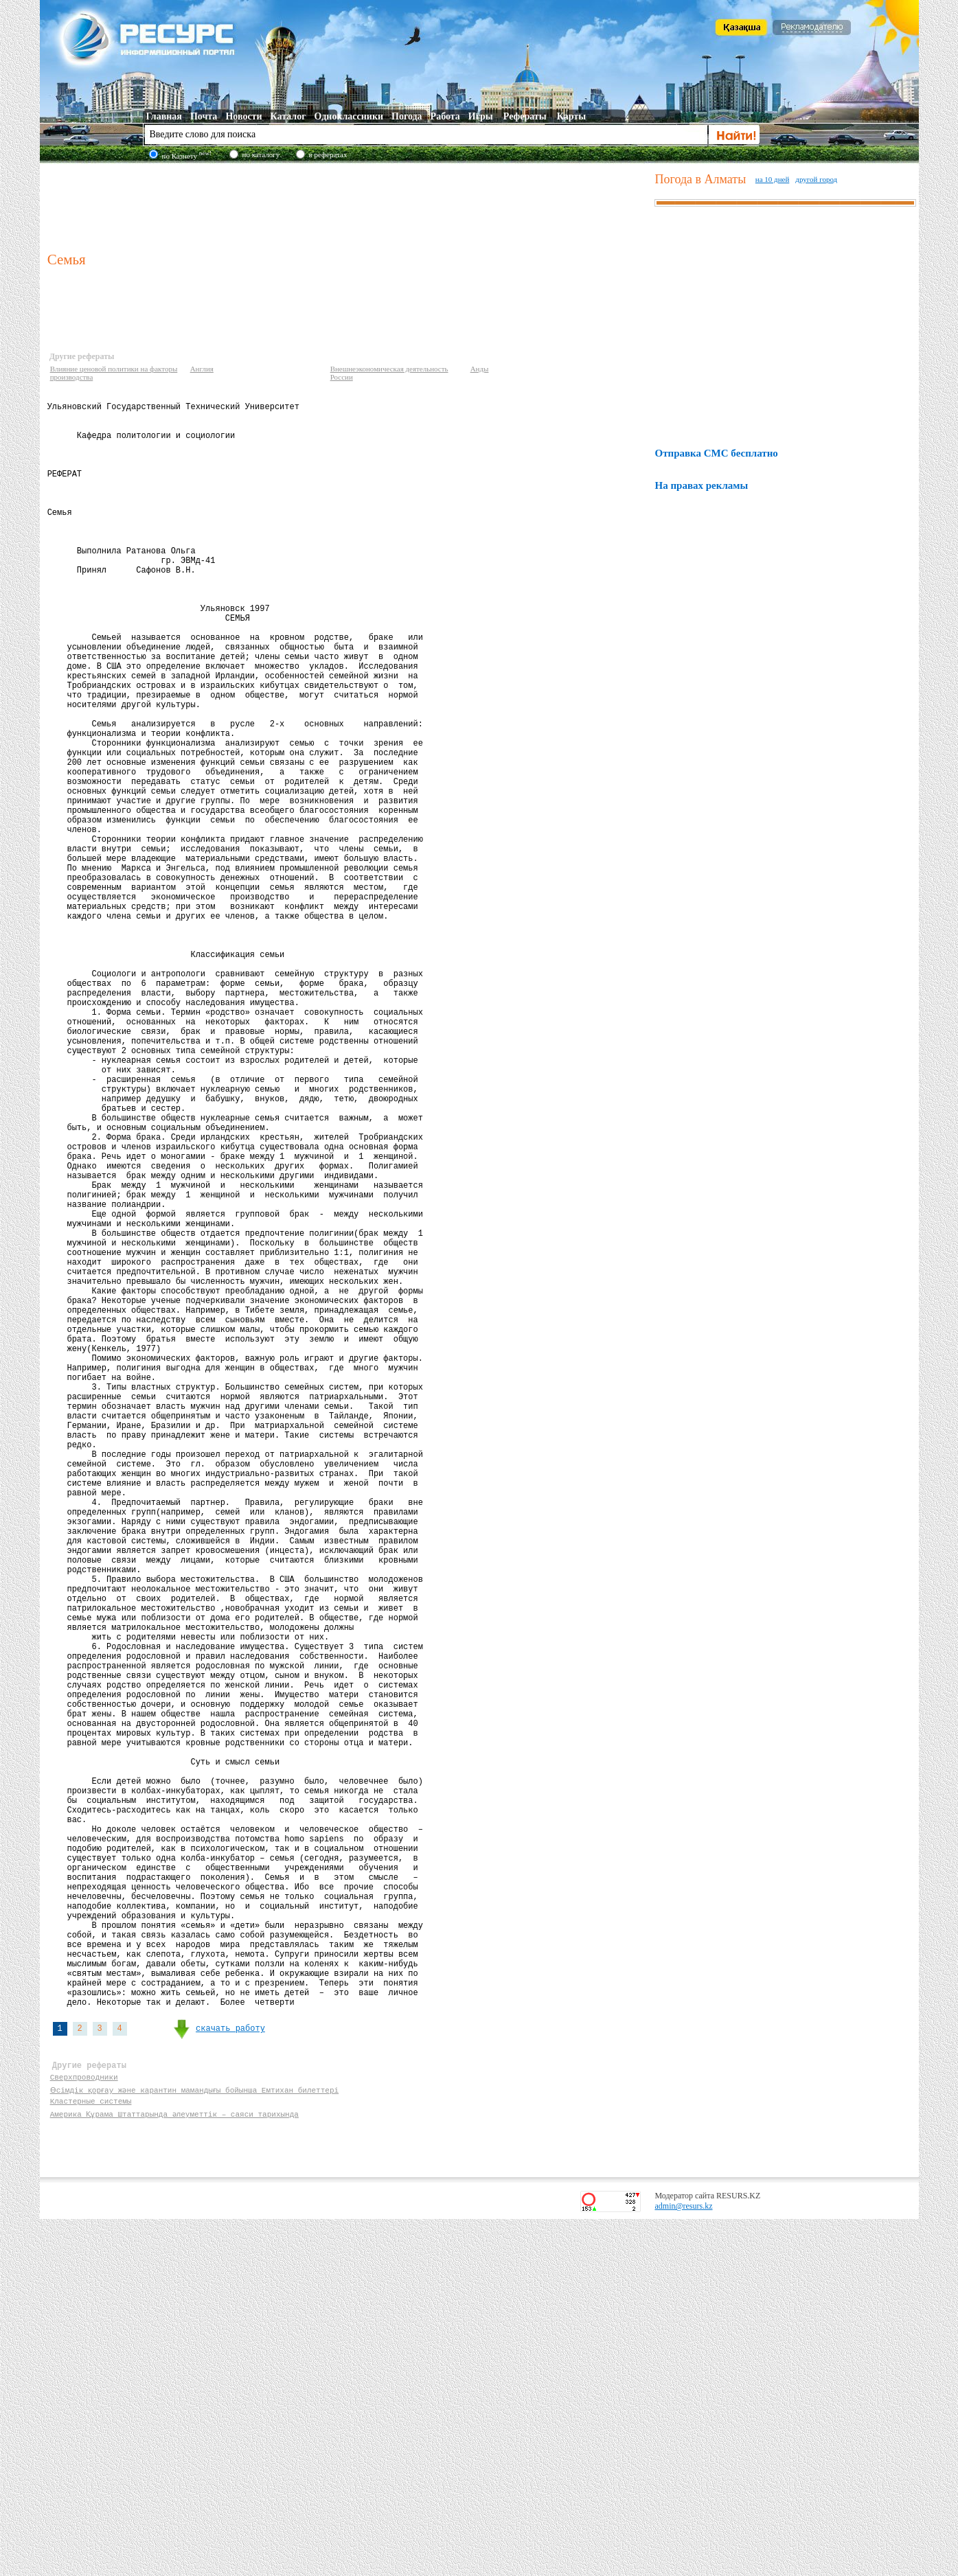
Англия (202, 369)
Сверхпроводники (84, 2429)
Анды (479, 369)
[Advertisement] (348, 205)
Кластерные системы (91, 2455)
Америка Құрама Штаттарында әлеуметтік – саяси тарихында (174, 2468)
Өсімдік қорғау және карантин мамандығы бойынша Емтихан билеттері (195, 2442)
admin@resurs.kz (683, 2563)
